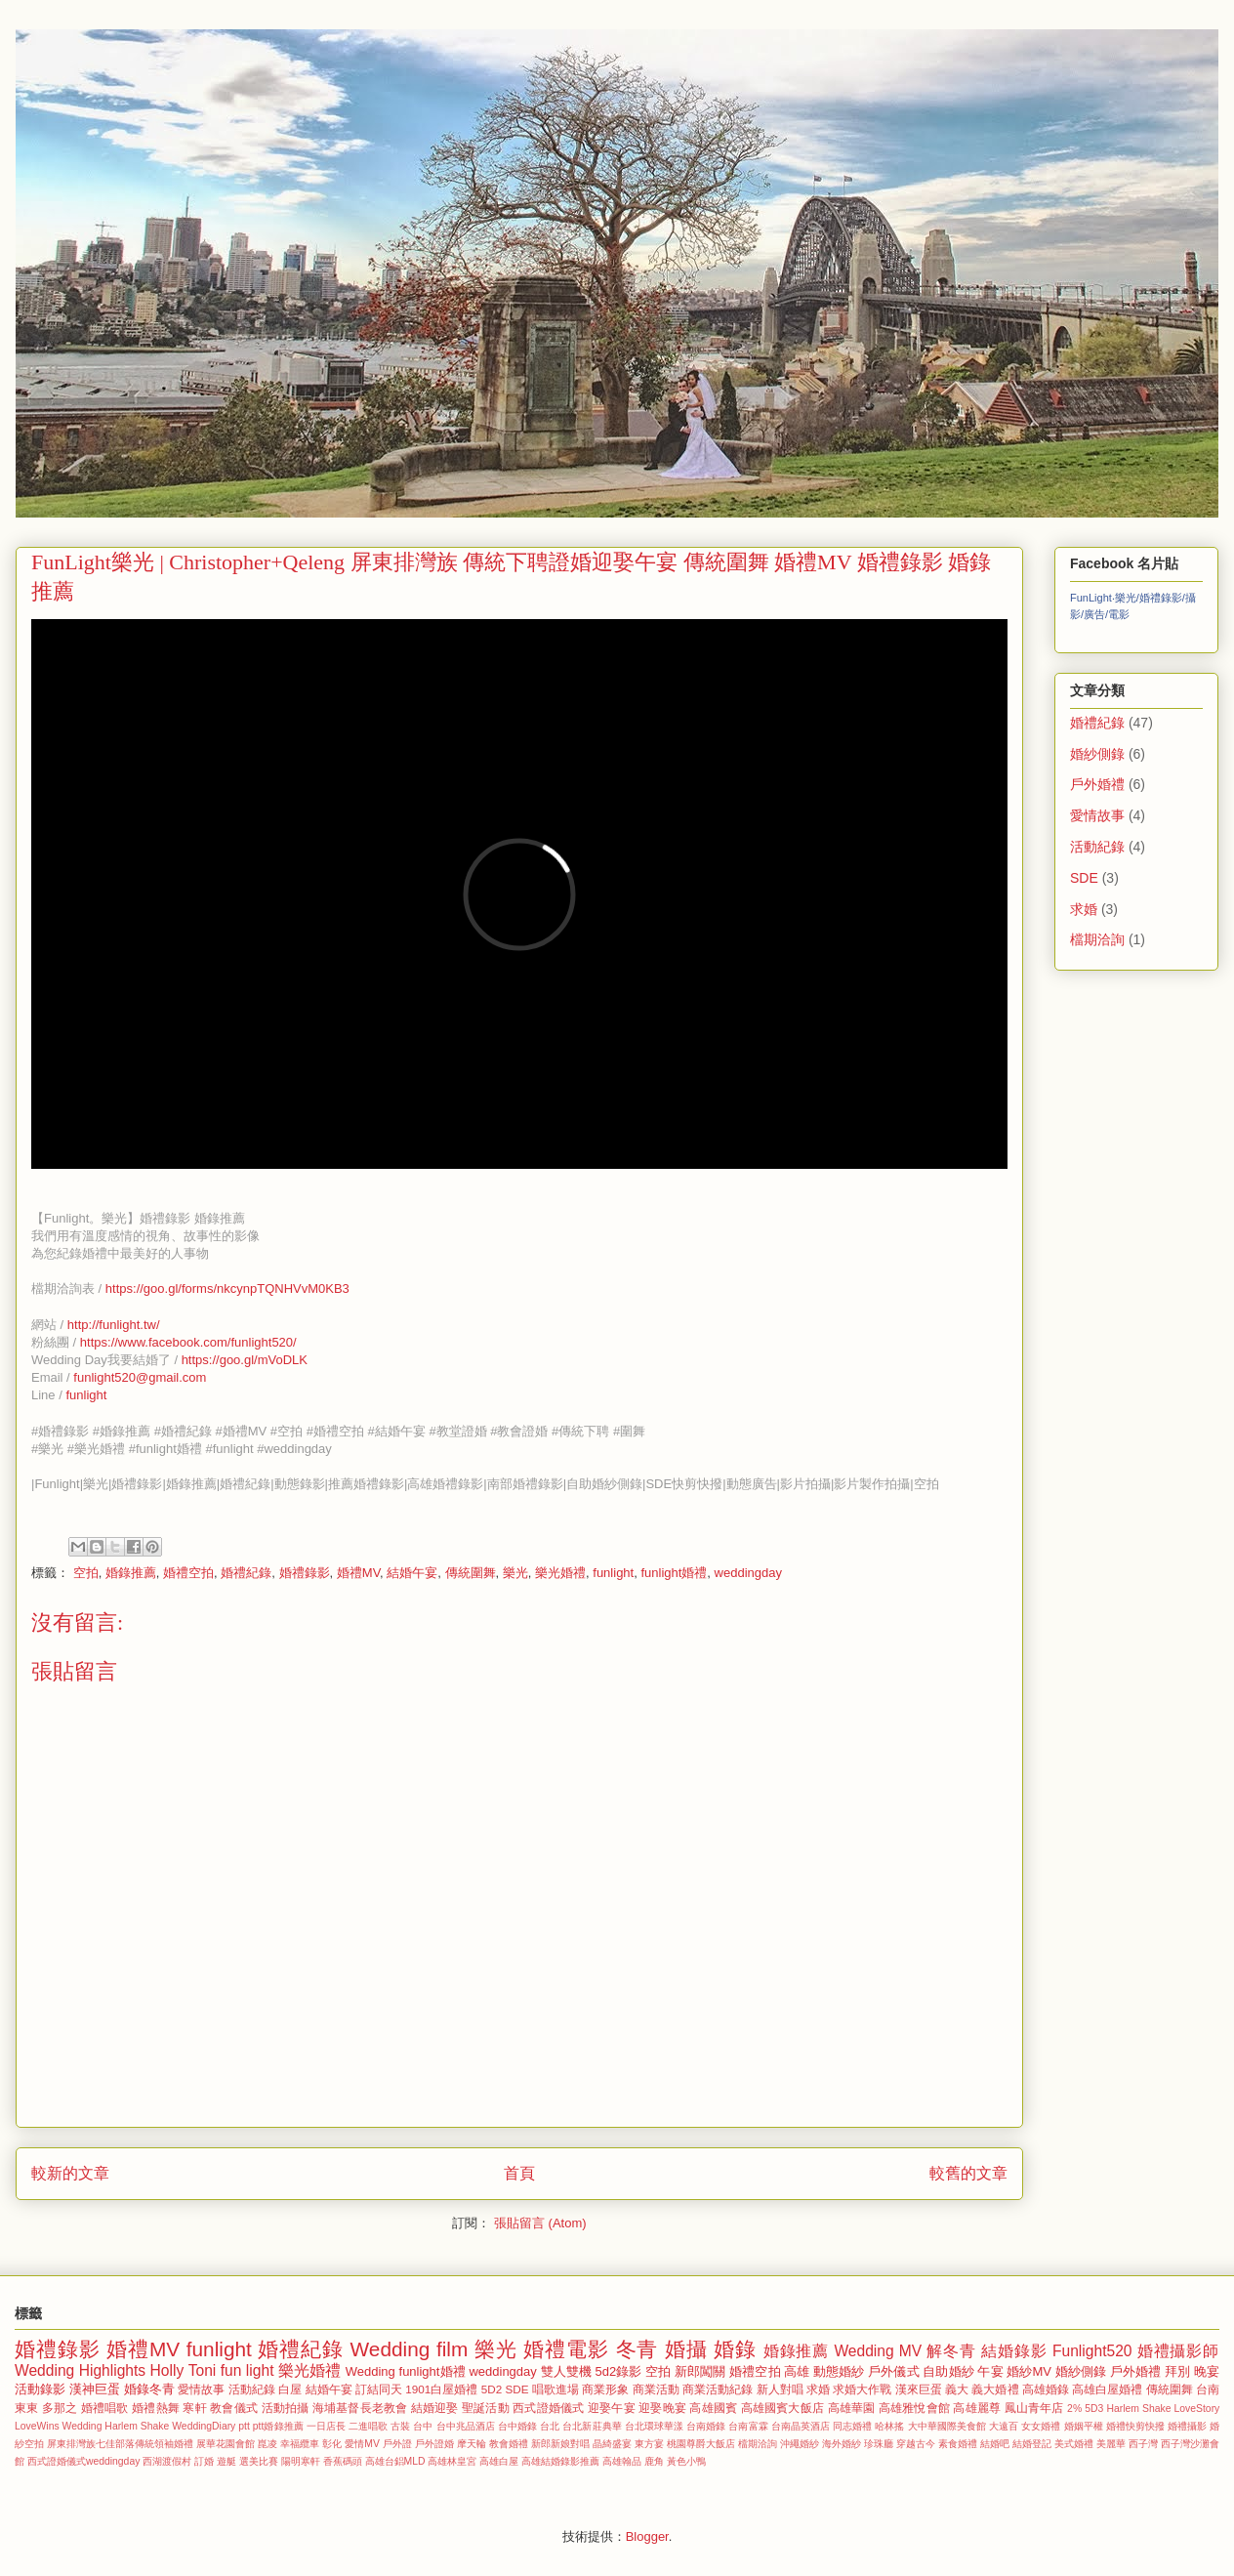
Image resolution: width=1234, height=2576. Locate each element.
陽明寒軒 (300, 2461)
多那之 (60, 2407)
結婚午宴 (412, 1572)
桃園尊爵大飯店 (701, 2443)
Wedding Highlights (80, 2370)
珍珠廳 (878, 2443)
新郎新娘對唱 (560, 2443)
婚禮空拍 (188, 1572)
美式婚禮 (1073, 2443)
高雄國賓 (713, 2407)
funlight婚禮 (673, 1572)
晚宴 (1206, 2371)
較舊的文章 (968, 2173)
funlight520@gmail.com (139, 1377)
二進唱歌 (368, 2426)
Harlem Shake (1138, 2408)
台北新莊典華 (591, 2426)
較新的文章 (70, 2173)
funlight (85, 1395)
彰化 (332, 2443)
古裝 (400, 2426)
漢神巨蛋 (94, 2389)
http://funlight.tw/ (113, 1324)
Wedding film (409, 2349)
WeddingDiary (203, 2426)
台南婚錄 (705, 2426)
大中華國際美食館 (947, 2426)
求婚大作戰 (862, 2389)
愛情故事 (1097, 815)
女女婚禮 (1040, 2426)
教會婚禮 (508, 2443)
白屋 (290, 2389)
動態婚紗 (838, 2371)
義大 (956, 2389)
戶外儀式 (893, 2371)
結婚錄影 (1014, 2351)
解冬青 (951, 2351)
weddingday (748, 1572)
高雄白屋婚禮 (1107, 2389)
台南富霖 (747, 2426)
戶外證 (397, 2443)
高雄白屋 (498, 2461)
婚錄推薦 (130, 1572)
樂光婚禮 (560, 1572)
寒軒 (194, 2407)
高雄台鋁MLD (395, 2461)
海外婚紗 (841, 2443)
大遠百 (1003, 2426)
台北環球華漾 (654, 2426)
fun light (247, 2370)
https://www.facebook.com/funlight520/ (188, 1342)
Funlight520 (1092, 2351)
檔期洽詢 (1097, 939)
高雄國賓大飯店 (782, 2407)
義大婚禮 (994, 2389)
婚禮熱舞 (156, 2407)
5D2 (491, 2389)
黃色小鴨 (686, 2461)
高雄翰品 (621, 2461)
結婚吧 (994, 2443)
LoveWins (37, 2426)
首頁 (519, 2173)
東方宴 (649, 2443)
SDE (1084, 878)
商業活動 (656, 2389)
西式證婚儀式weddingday (83, 2461)
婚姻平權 (1083, 2426)
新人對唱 (780, 2389)
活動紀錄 (1097, 846)
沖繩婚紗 (799, 2443)
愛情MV (362, 2443)
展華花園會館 (225, 2443)
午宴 (990, 2371)
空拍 (86, 1572)
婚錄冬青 (149, 2389)
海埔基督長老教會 (360, 2407)
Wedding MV (878, 2351)
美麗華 (1111, 2443)
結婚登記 (1031, 2443)
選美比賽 (258, 2461)
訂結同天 (378, 2389)
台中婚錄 (517, 2426)
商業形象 (605, 2389)
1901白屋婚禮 (441, 2389)
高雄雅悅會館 (914, 2407)
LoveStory (1197, 2408)
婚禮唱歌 (105, 2407)
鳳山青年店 (1034, 2407)
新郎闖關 (700, 2371)
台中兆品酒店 (465, 2426)
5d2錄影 (619, 2371)
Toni (202, 2370)
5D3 (1094, 2408)
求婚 (1083, 909)
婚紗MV (1029, 2371)
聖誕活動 (486, 2407)
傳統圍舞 (470, 1572)
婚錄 (735, 2349)
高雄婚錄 (1045, 2389)
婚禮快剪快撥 (1135, 2426)
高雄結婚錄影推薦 (560, 2461)
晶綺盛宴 (612, 2443)
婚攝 (686, 2349)
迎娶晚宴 (662, 2407)
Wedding (370, 2371)
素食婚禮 (957, 2443)
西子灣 (1143, 2443)
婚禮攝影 (1187, 2426)
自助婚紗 (948, 2371)
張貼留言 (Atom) (540, 2223)
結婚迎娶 (435, 2407)
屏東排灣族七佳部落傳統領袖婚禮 (120, 2443)
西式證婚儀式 (548, 2407)
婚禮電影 (565, 2349)
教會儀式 (234, 2407)
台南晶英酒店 (800, 2426)
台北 (549, 2426)
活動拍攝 (285, 2407)
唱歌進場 (555, 2389)
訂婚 (204, 2461)
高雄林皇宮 (452, 2461)
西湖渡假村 (167, 2461)
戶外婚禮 (1097, 784)
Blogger (647, 2536)
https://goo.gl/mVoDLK (245, 1359)
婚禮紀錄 (246, 1572)
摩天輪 (471, 2443)
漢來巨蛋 (918, 2389)
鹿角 (654, 2461)
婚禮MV (358, 1572)
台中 (422, 2426)
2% (1074, 2408)
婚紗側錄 (1097, 754)
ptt (244, 2426)
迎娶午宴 (612, 2407)
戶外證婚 (434, 2443)
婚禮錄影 (304, 1572)
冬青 (637, 2349)
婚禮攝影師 (1178, 2351)
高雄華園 (852, 2407)
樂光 (515, 1572)
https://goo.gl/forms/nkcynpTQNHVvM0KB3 (227, 1288)
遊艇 (226, 2461)
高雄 (796, 2371)
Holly (167, 2370)
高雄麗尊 (977, 2407)
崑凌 (267, 2443)
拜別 (1177, 2371)
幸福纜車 (299, 2443)
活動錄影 (40, 2389)
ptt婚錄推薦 (278, 2426)
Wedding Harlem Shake (116, 2426)
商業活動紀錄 (717, 2389)
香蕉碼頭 (342, 2461)
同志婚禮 (852, 2426)
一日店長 (326, 2426)
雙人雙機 (566, 2371)
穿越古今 (915, 2443)
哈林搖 (889, 2426)
